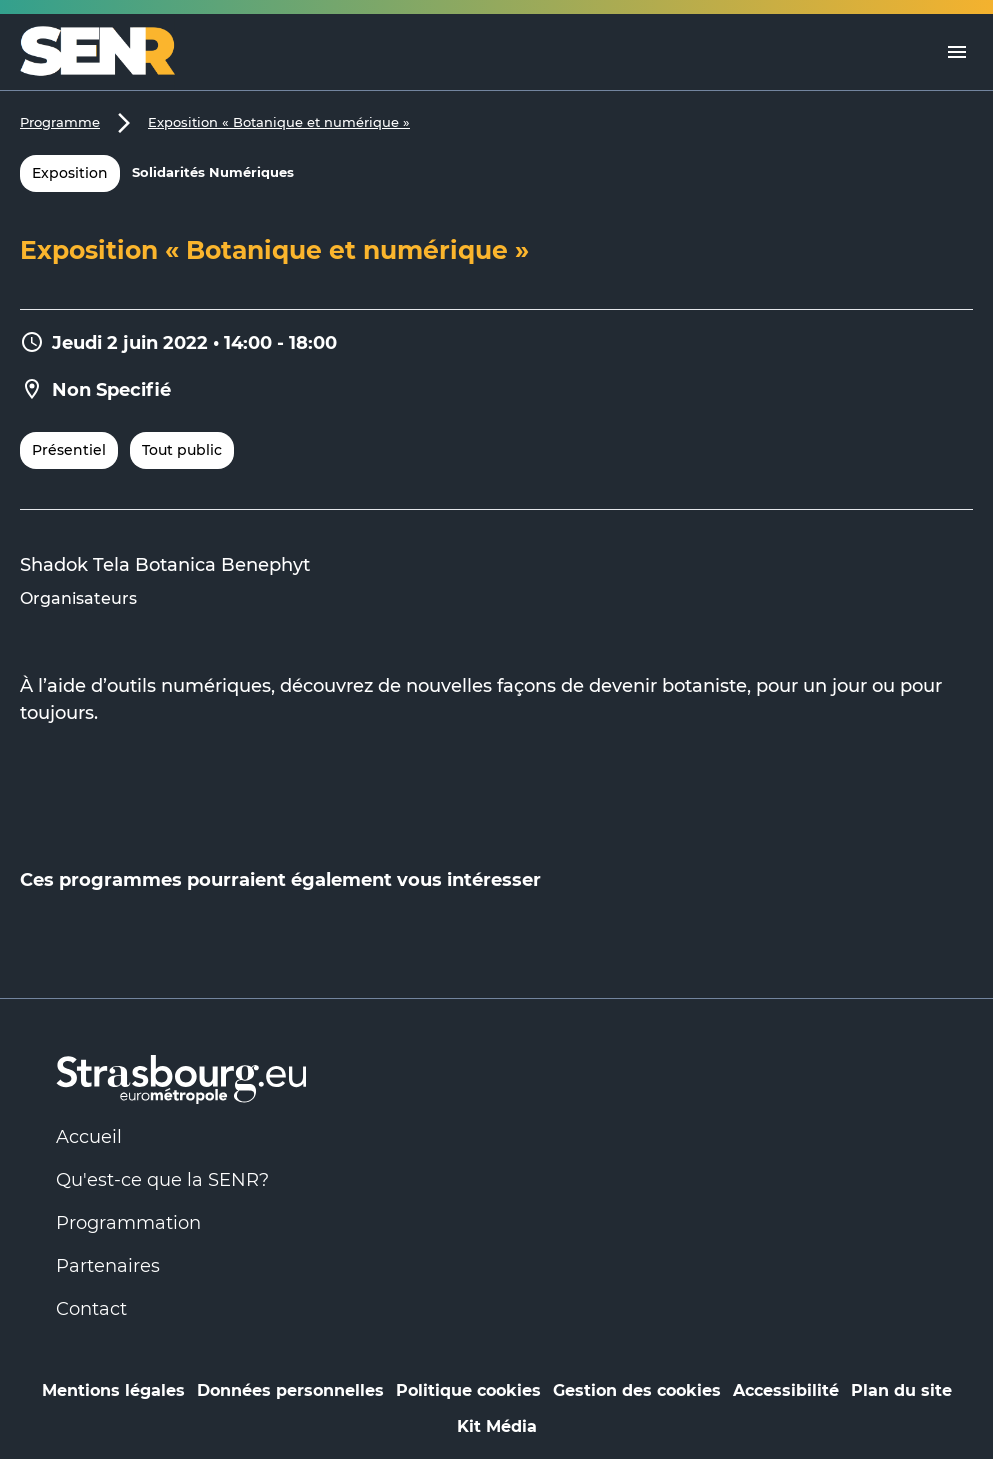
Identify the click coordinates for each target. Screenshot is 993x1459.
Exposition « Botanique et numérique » (279, 122)
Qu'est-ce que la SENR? (162, 1180)
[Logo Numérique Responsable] (105, 52)
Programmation (128, 1223)
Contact (91, 1309)
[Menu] (957, 52)
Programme (60, 122)
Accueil (89, 1137)
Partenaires (108, 1266)
